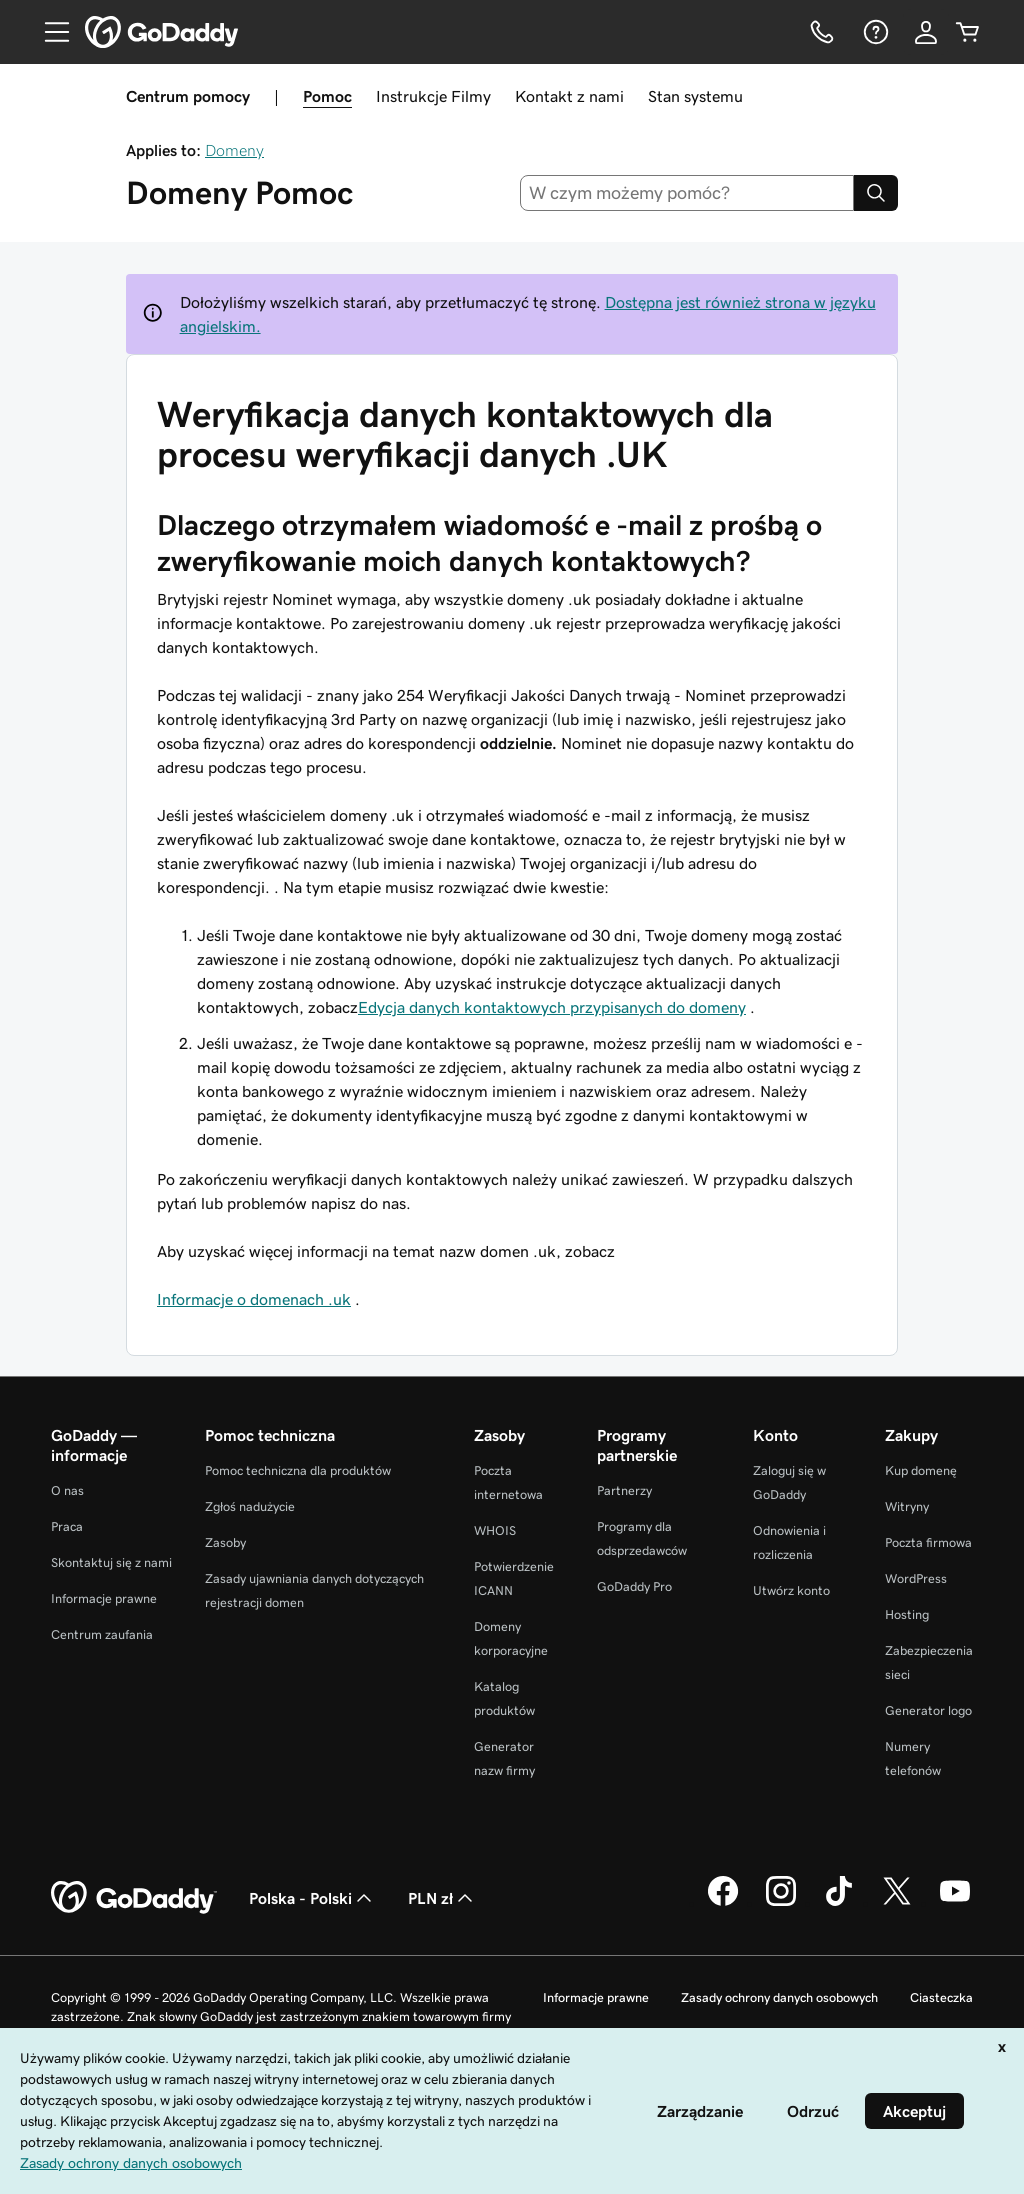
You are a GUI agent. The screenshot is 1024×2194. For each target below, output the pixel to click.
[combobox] (687, 193)
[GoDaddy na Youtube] (955, 1903)
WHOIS (495, 1530)
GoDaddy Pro (634, 1586)
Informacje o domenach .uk (254, 1299)
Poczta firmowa (928, 1542)
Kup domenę (921, 1470)
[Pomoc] (874, 32)
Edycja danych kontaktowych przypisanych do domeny (552, 1007)
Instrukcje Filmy (433, 96)
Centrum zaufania (102, 1634)
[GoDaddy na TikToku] (839, 1903)
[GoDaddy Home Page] (134, 1898)
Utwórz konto (791, 1590)
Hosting (907, 1614)
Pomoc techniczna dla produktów (298, 1470)
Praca (67, 1526)
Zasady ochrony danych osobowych (779, 1997)
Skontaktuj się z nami (111, 1562)
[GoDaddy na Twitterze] (897, 1903)
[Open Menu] (49, 32)
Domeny (234, 150)
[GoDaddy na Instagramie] (781, 1903)
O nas (67, 1490)
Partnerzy (624, 1490)
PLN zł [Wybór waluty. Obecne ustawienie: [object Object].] (442, 1898)
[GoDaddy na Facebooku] (723, 1903)
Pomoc (327, 96)
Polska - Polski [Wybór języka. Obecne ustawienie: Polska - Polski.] (312, 1898)
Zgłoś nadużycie (250, 1506)
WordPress (916, 1578)
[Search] (876, 193)
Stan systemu (695, 96)
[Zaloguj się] (926, 32)
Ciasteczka (941, 1997)
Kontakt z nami (569, 96)
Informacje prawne (104, 1598)
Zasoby (225, 1542)
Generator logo (928, 1710)
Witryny (907, 1506)
